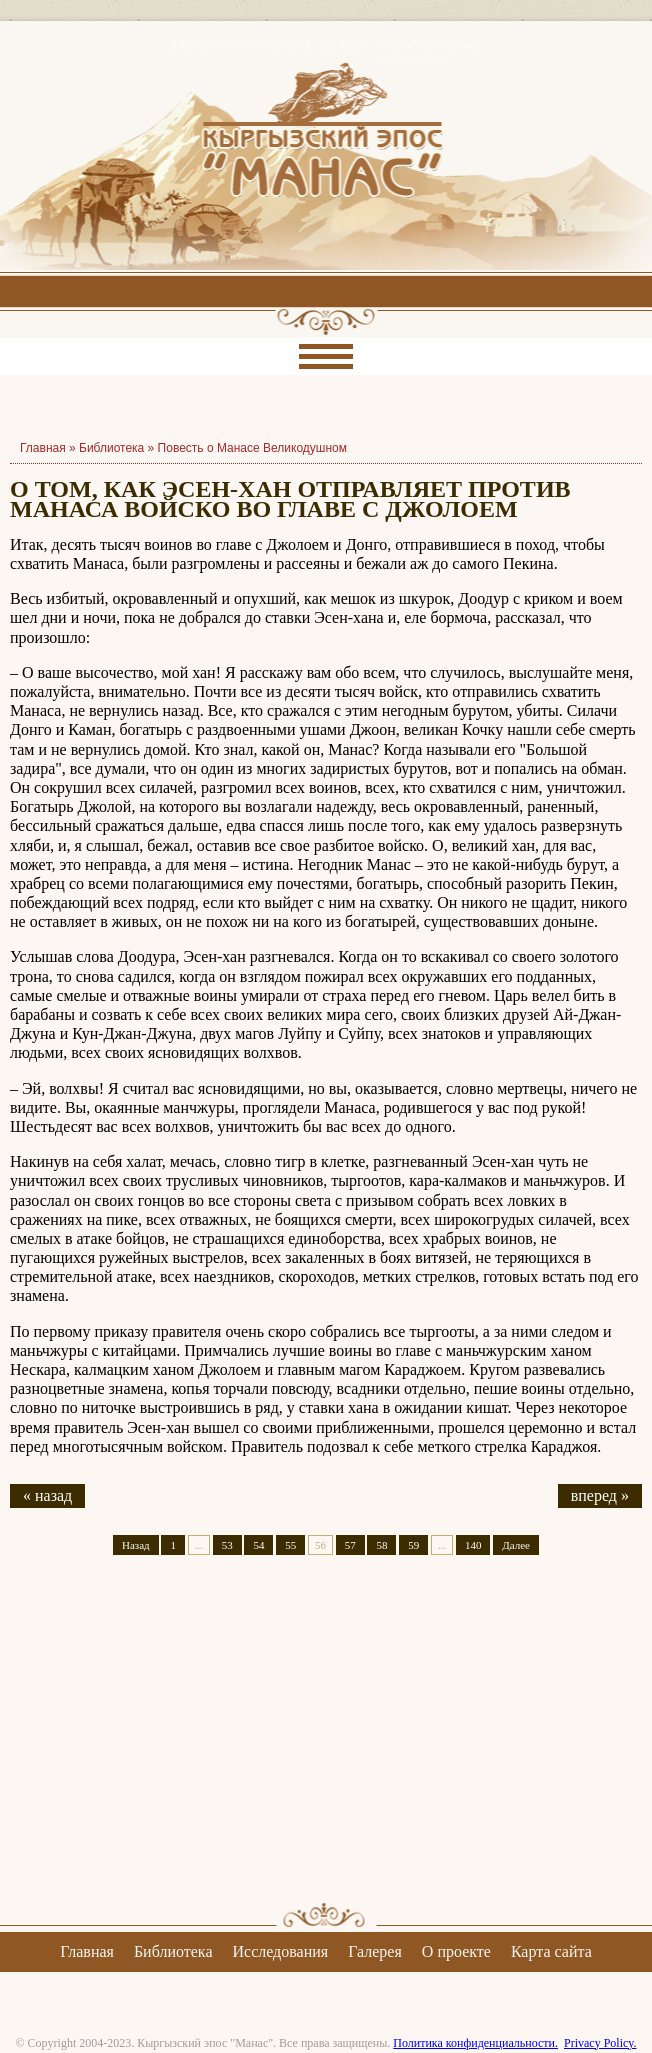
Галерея (375, 1951)
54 (258, 1545)
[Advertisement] (326, 1746)
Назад (136, 1545)
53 (227, 1545)
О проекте (456, 1951)
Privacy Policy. (600, 2043)
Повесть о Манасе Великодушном (252, 448)
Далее (516, 1545)
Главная (87, 1951)
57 (350, 1545)
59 (413, 1545)
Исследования (280, 1951)
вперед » (600, 1495)
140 (473, 1545)
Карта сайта (551, 1951)
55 (290, 1545)
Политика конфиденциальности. (475, 2043)
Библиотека (111, 448)
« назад (47, 1495)
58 (381, 1545)
